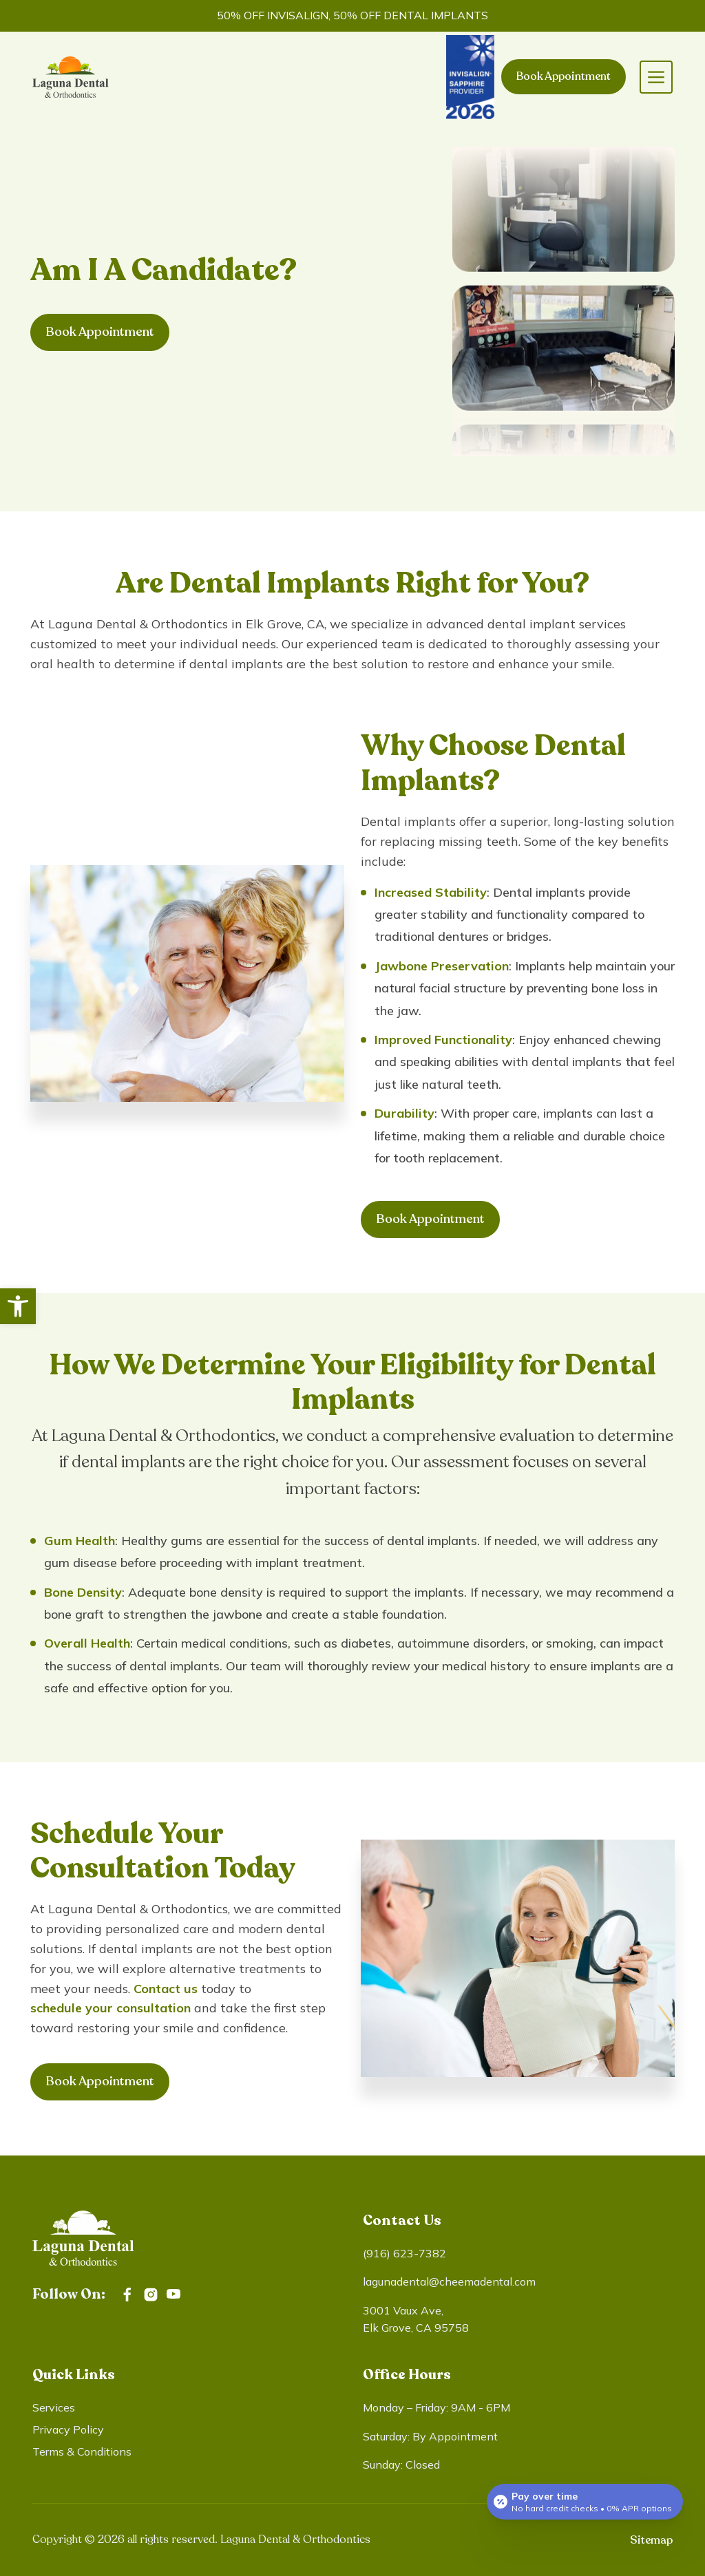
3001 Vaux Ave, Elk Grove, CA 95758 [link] (416, 2319)
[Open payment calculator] (585, 2502)
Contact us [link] (166, 1989)
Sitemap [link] (651, 2540)
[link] (18, 1306)
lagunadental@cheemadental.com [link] (449, 2281)
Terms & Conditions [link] (81, 2451)
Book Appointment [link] (563, 76)
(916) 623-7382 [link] (404, 2253)
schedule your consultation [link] (110, 2008)
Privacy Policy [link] (68, 2429)
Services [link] (53, 2407)
